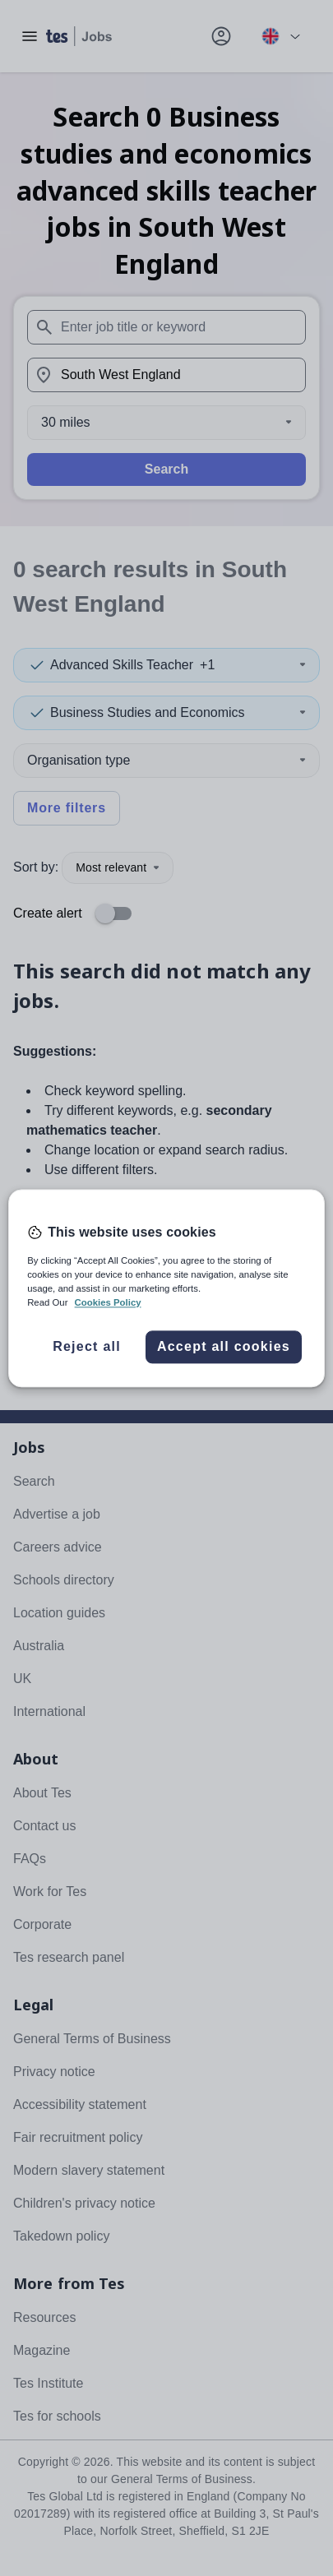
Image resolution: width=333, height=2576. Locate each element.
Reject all (87, 1346)
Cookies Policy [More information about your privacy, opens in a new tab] (108, 1302)
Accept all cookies (223, 1346)
